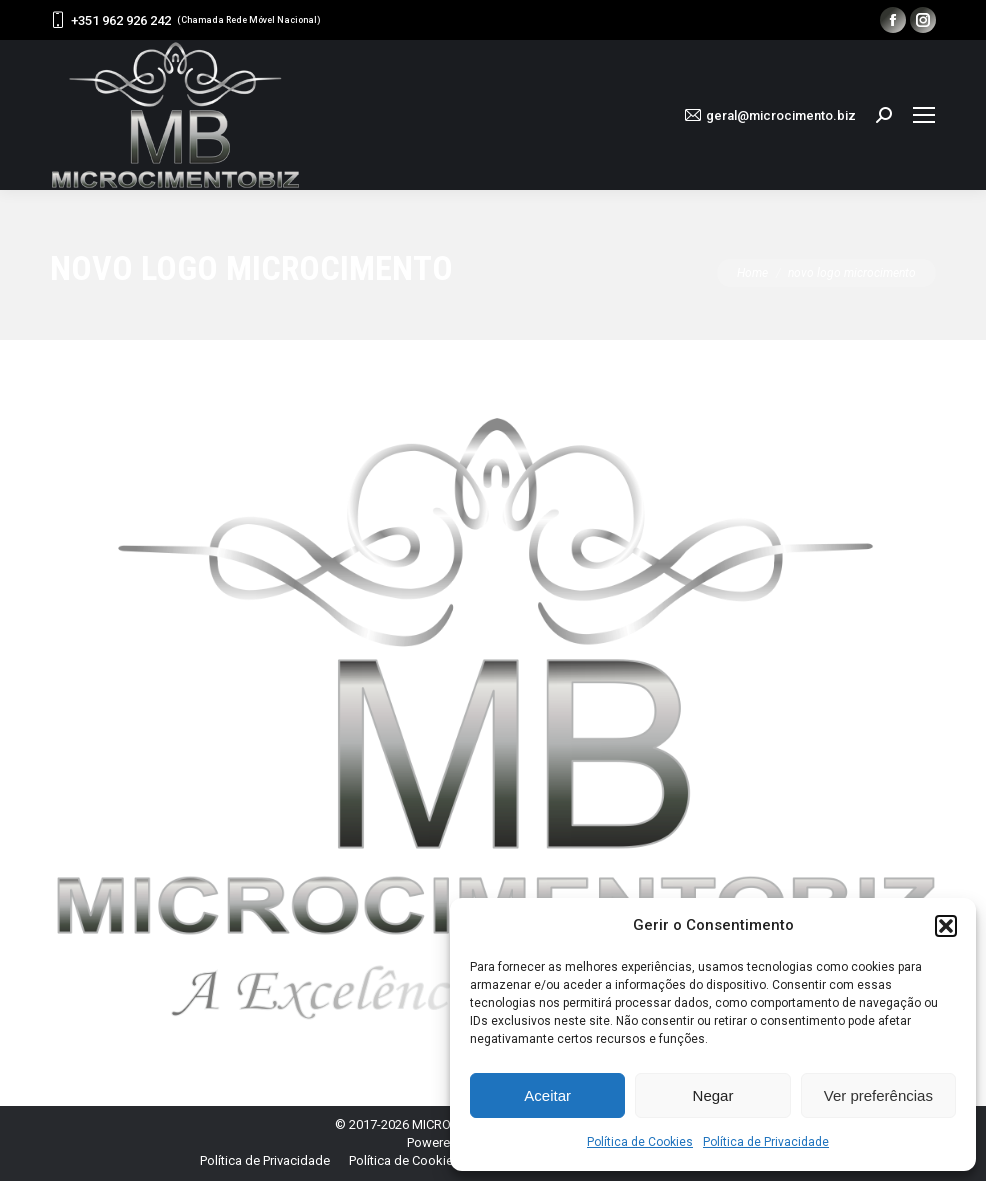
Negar (713, 1095)
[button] (946, 926)
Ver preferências (878, 1095)
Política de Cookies (640, 1142)
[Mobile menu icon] (924, 115)
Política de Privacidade (766, 1142)
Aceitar (547, 1095)
